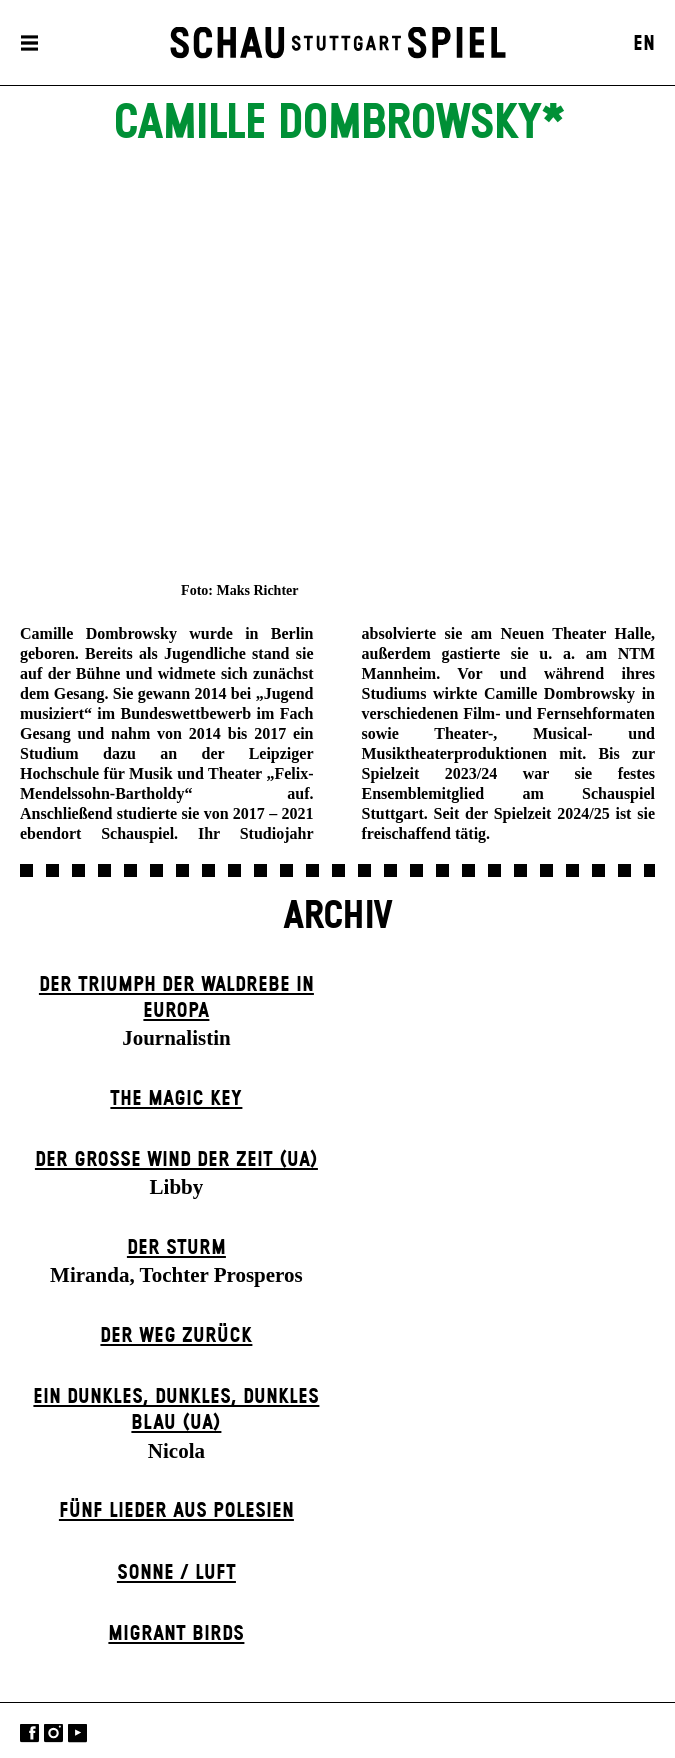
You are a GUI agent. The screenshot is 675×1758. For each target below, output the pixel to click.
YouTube (77, 1732)
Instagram (53, 1732)
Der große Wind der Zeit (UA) (176, 1160)
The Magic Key (176, 1099)
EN (644, 44)
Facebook (29, 1732)
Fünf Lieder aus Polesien (176, 1511)
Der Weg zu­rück (176, 1336)
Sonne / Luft (176, 1573)
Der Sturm (176, 1248)
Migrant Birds (176, 1634)
